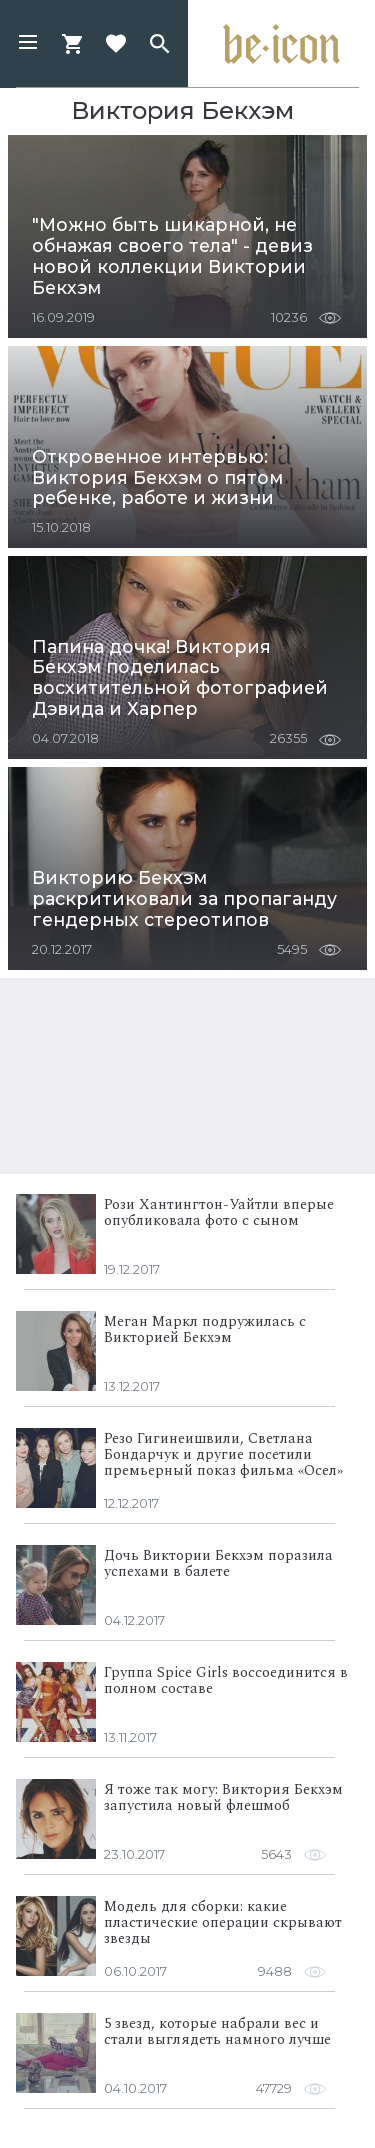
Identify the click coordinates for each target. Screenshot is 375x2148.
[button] (28, 44)
